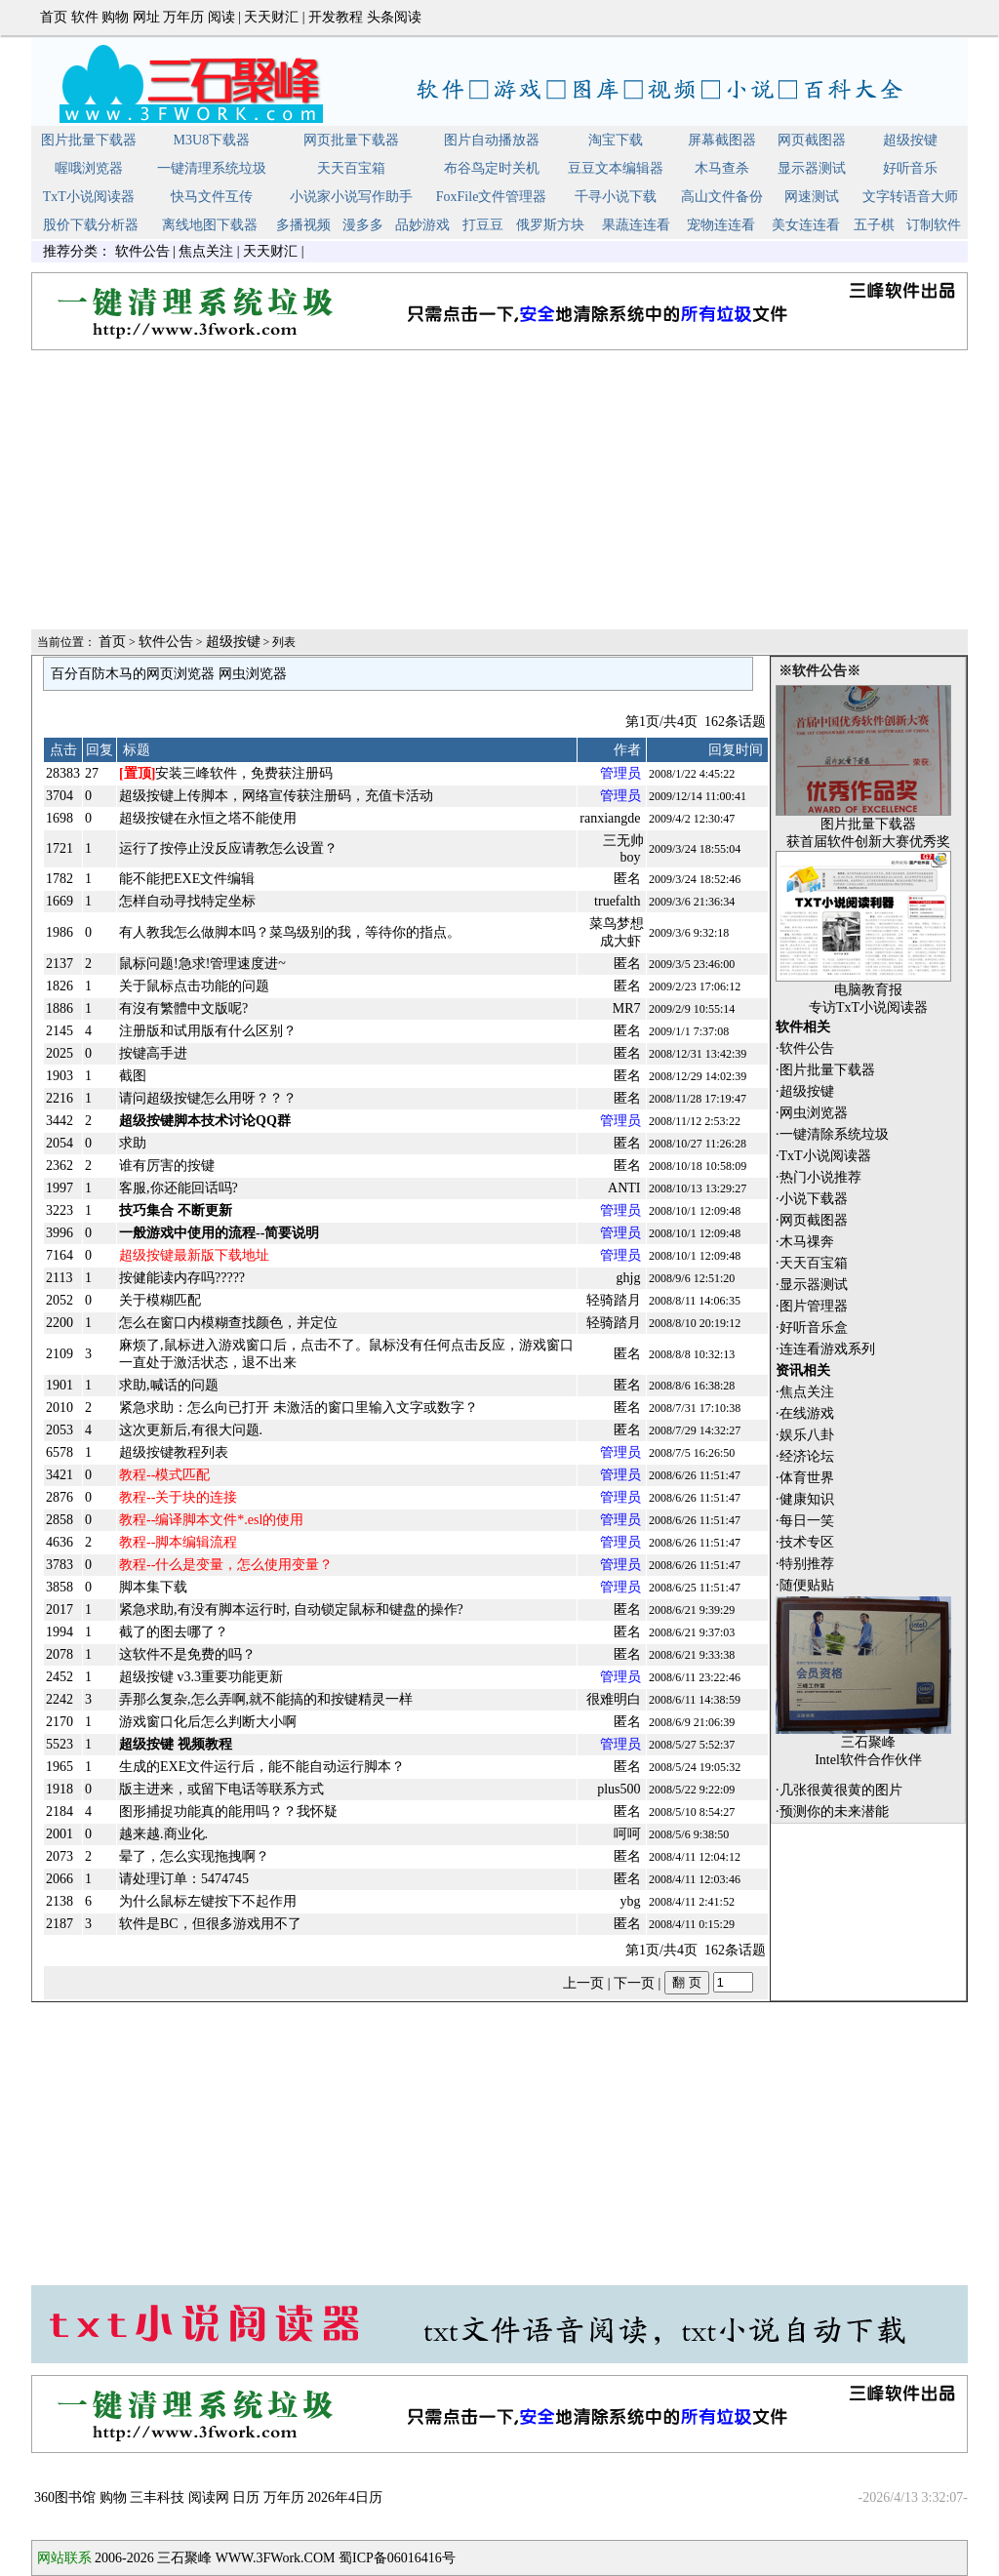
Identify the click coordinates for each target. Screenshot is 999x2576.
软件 (85, 17)
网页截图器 (812, 140)
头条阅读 (394, 17)
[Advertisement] (499, 490)
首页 (53, 17)
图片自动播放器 (491, 140)
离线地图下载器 (210, 225)
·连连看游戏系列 (825, 1349)
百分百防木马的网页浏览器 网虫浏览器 (169, 673)
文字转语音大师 (910, 196)
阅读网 (208, 2497)
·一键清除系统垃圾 (832, 1134)
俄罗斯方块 (550, 225)
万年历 (183, 17)
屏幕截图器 (722, 140)
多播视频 (303, 225)
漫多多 (362, 225)
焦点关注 (206, 251)
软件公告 (142, 251)
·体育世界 (805, 1477)
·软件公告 (805, 1048)
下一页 (634, 1983)
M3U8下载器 (212, 140)
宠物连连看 (721, 225)
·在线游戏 (805, 1413)
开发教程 (335, 17)
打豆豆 (482, 225)
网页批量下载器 (351, 140)
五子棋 (874, 225)
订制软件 (933, 225)
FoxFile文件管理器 (491, 196)
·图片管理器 (812, 1306)
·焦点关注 (805, 1392)
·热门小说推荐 (818, 1177)
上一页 (583, 1983)
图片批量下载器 (89, 140)
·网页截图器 (812, 1220)
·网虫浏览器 (812, 1113)
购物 (115, 17)
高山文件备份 (722, 196)
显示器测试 (812, 168)
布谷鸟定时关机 (491, 168)
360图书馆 (65, 2497)
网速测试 (811, 196)
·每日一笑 (805, 1520)
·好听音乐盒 (812, 1327)
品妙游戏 (422, 225)
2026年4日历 (344, 2497)
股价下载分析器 (91, 225)
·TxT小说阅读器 (823, 1155)
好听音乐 (910, 168)
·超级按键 (805, 1091)
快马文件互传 (212, 196)
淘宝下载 (615, 140)
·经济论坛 (805, 1456)
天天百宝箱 (351, 168)
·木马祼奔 (805, 1241)
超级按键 (910, 140)
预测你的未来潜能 (834, 1811)
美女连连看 (806, 225)
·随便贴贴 (805, 1585)
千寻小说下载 (616, 196)
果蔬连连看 (636, 225)
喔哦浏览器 (89, 168)
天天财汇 (271, 17)
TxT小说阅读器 (89, 196)
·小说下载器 (812, 1198)
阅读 (221, 17)
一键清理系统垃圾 (211, 168)
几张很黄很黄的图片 (840, 1790)
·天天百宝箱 (812, 1263)
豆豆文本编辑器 (615, 168)
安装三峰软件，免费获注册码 (226, 773)
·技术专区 (805, 1542)
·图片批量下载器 (825, 1070)
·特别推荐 (805, 1563)
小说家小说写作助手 (351, 196)
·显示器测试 (812, 1284)
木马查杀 (722, 168)
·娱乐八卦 (805, 1435)
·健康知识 (805, 1499)
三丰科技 (157, 2497)
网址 (146, 17)
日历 (246, 2497)
